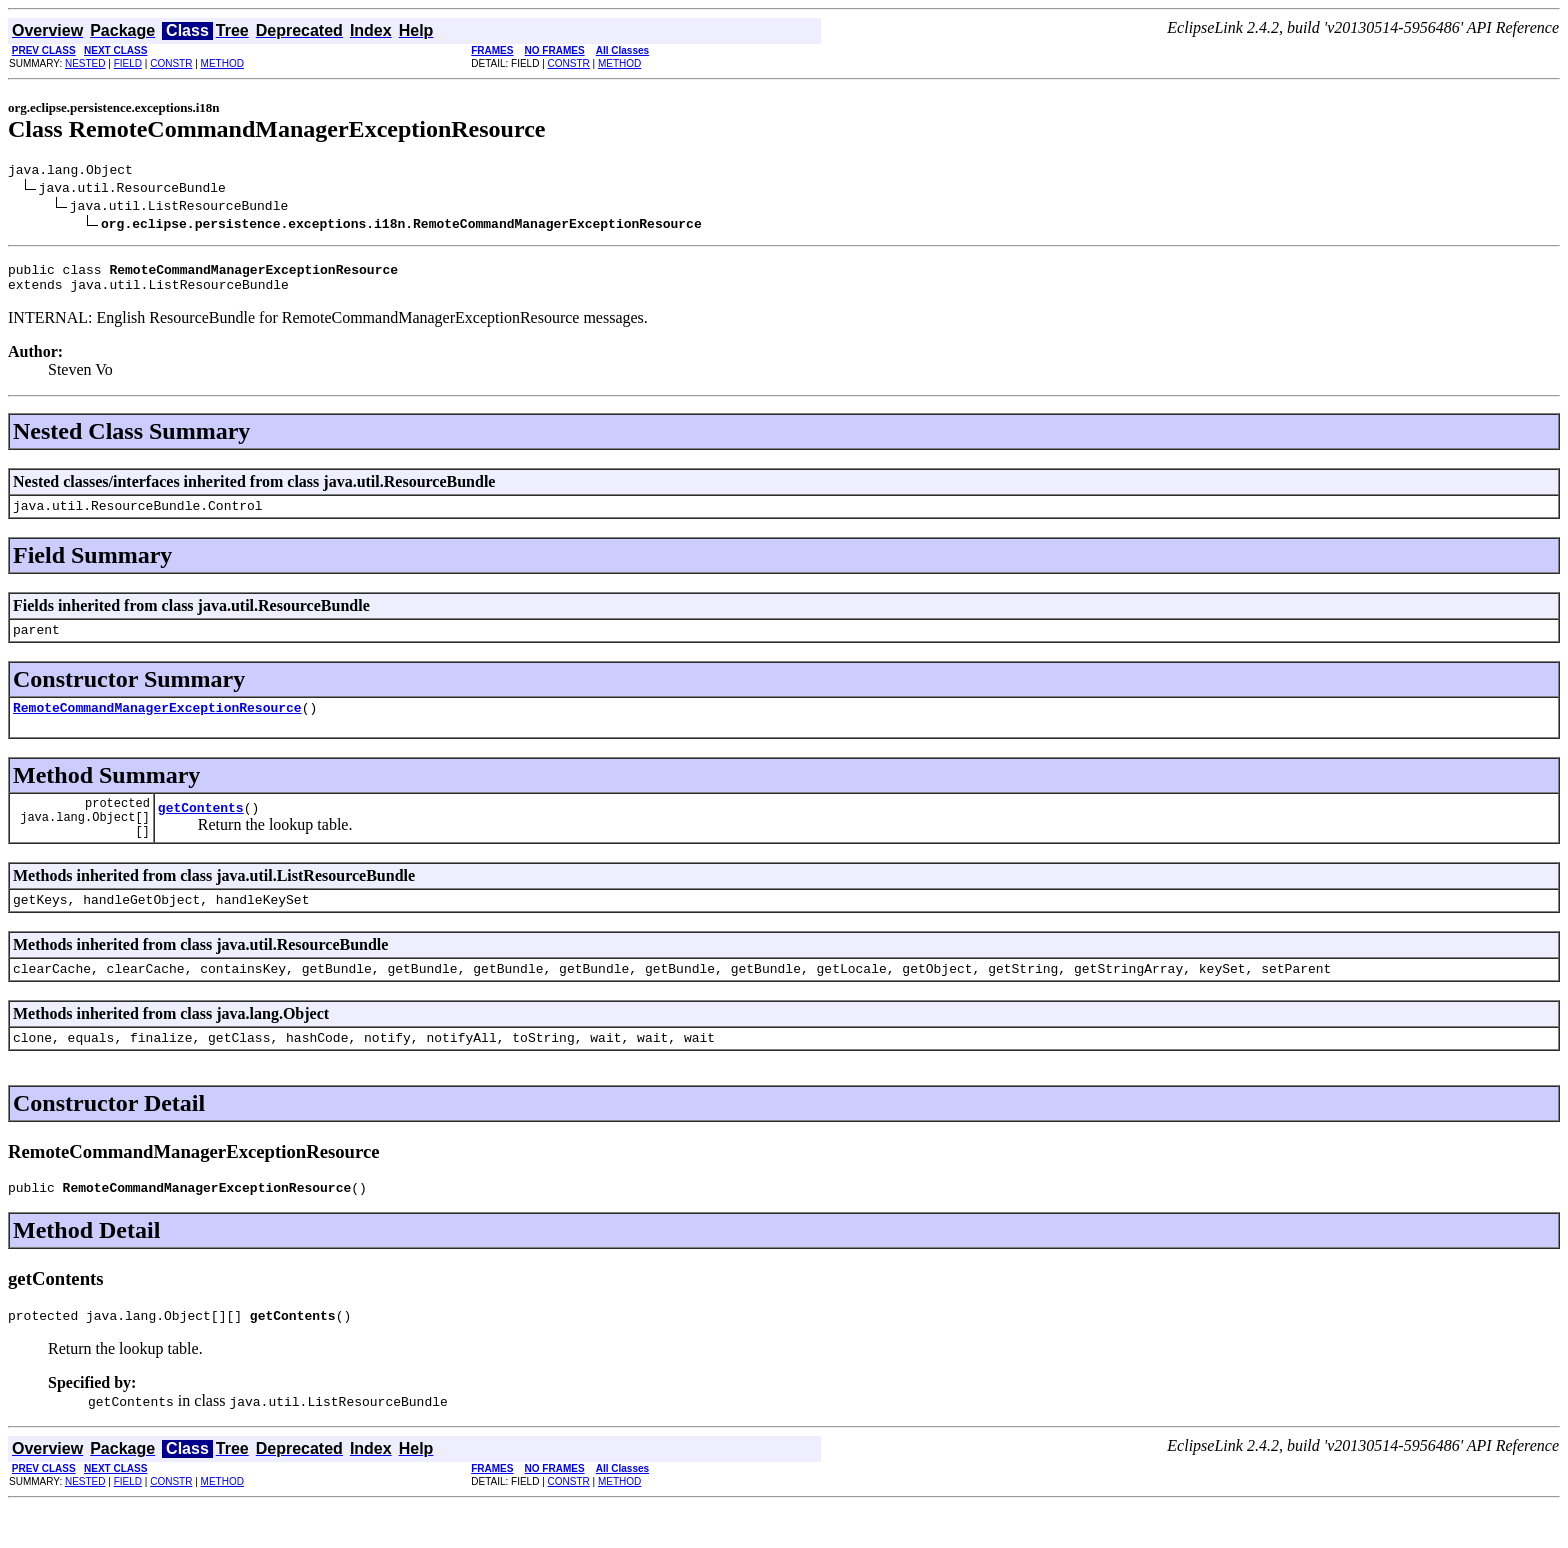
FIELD (128, 63)
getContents (201, 831)
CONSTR (171, 63)
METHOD (222, 63)
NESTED (85, 63)
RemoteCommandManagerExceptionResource (157, 725)
